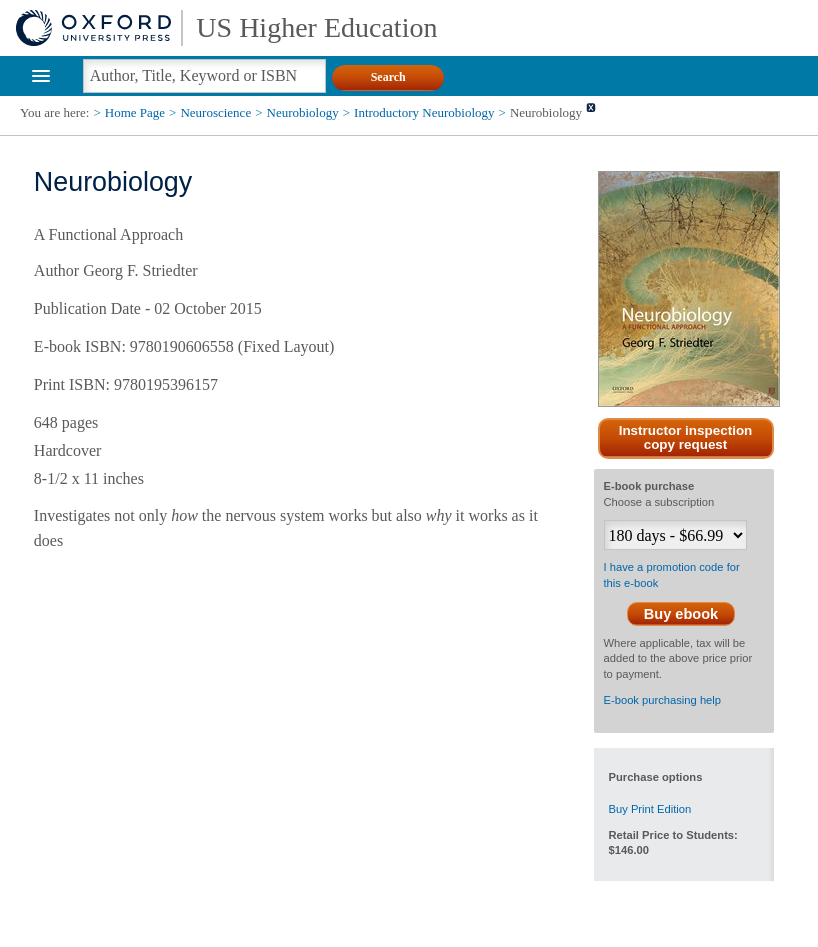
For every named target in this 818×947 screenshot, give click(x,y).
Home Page (135, 112)
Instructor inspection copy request (686, 438)
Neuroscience (215, 112)
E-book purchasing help (663, 700)
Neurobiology (303, 112)
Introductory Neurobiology (424, 112)
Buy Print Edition (650, 809)
